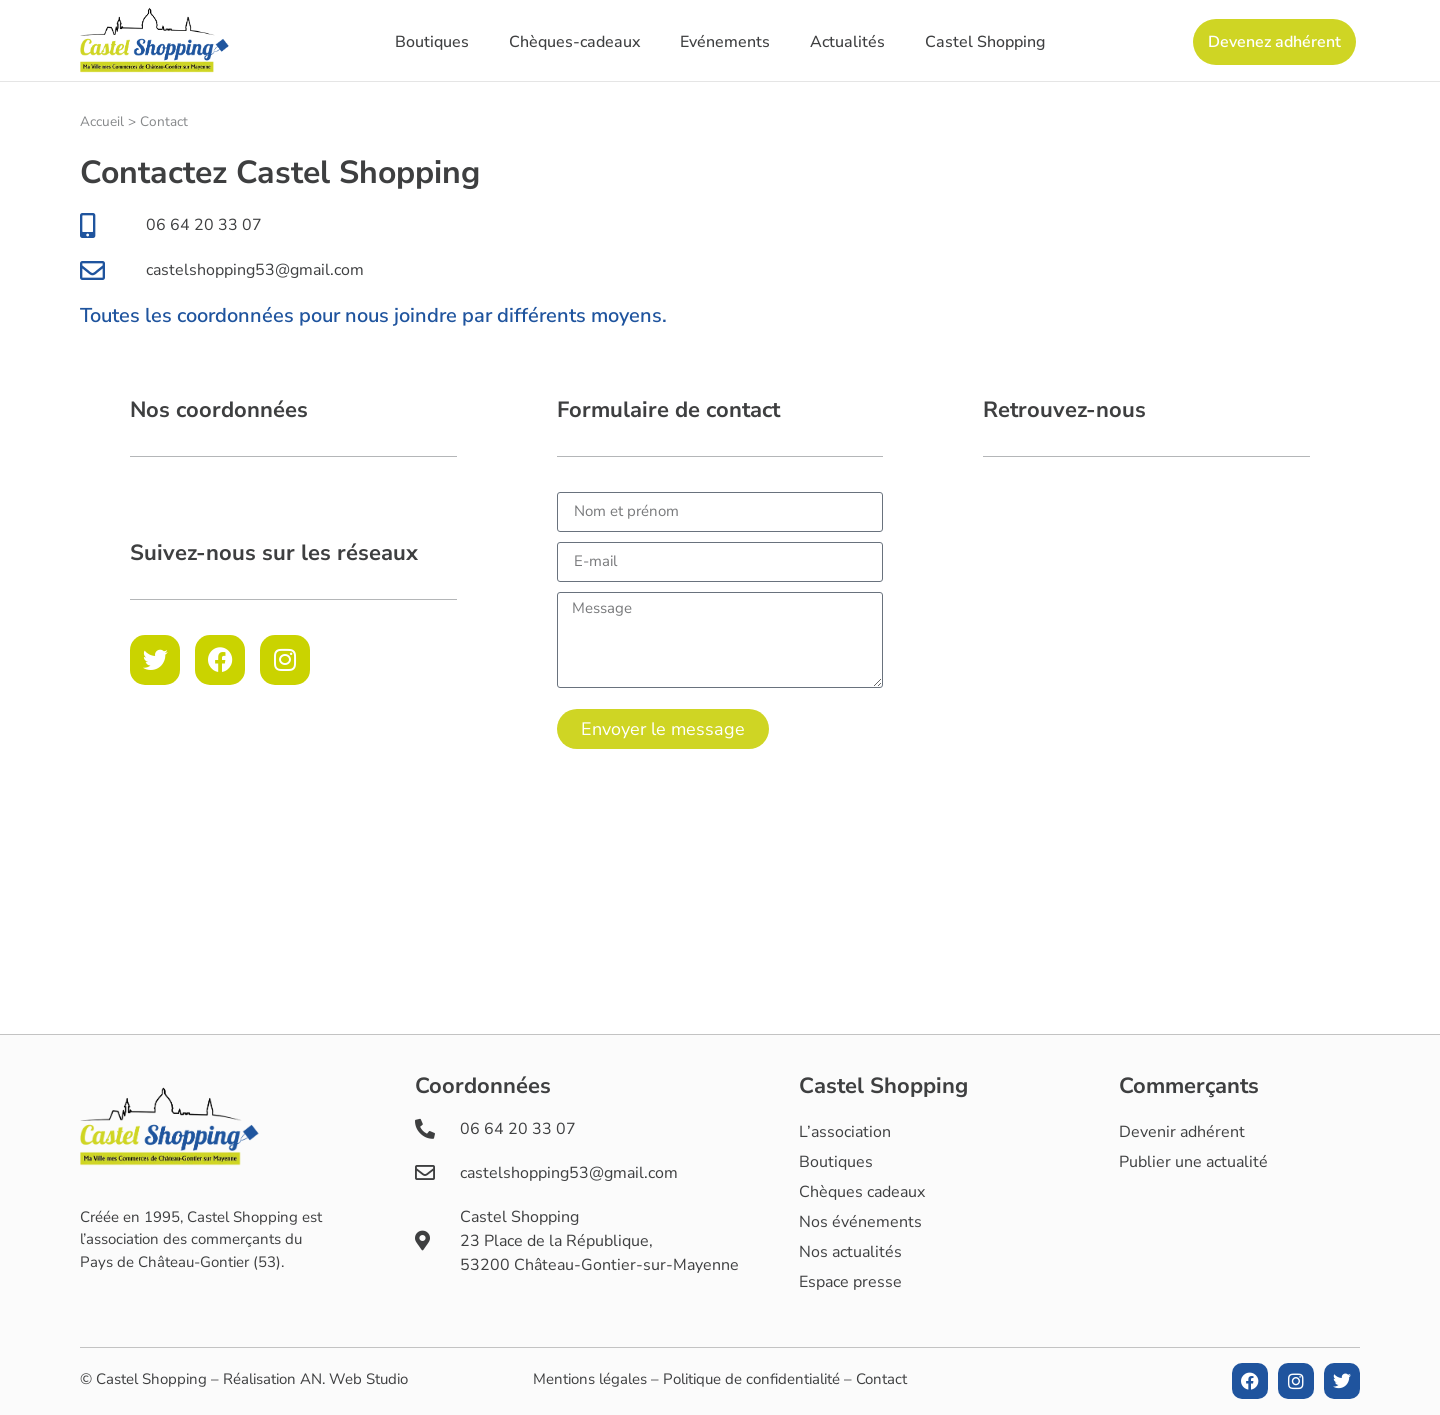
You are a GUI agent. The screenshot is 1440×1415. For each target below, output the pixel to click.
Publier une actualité (1193, 1162)
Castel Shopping (985, 42)
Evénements (725, 42)
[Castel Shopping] (1146, 642)
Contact (881, 1379)
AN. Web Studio (354, 1379)
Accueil (102, 121)
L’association (845, 1132)
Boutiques (432, 42)
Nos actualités (850, 1252)
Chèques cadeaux (862, 1192)
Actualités (847, 42)
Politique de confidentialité (751, 1379)
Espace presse (850, 1282)
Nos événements (860, 1222)
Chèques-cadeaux (574, 42)
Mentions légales (590, 1379)
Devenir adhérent (1182, 1132)
